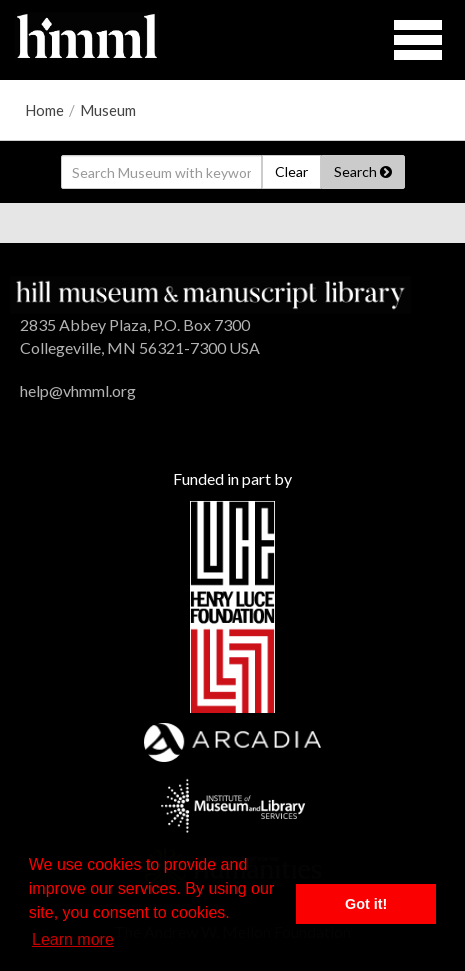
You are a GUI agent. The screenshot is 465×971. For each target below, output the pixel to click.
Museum (108, 110)
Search (363, 171)
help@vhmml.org (78, 390)
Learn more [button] (73, 939)
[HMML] (210, 292)
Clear (291, 171)
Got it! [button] (366, 904)
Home (44, 110)
